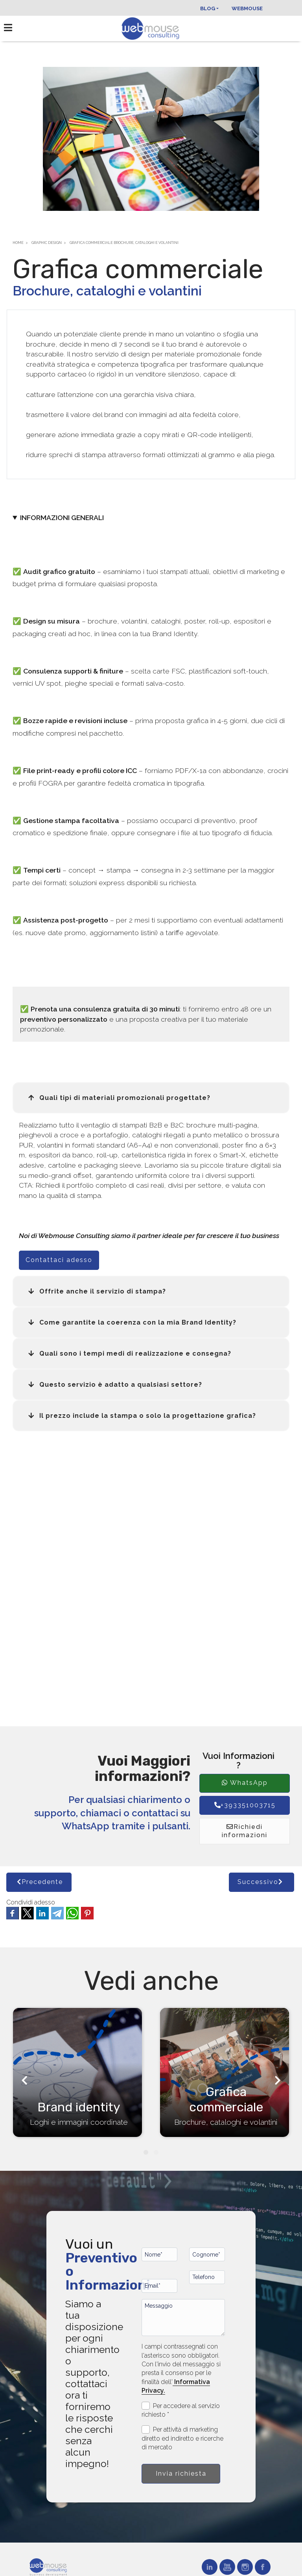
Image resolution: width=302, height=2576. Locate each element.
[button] (151, 1098)
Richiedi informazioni (244, 1831)
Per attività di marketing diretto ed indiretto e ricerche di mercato (182, 2438)
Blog (207, 8)
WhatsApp (245, 1782)
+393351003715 (245, 1805)
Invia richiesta (181, 2473)
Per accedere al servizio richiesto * (181, 2410)
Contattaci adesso (59, 1260)
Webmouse (247, 8)
